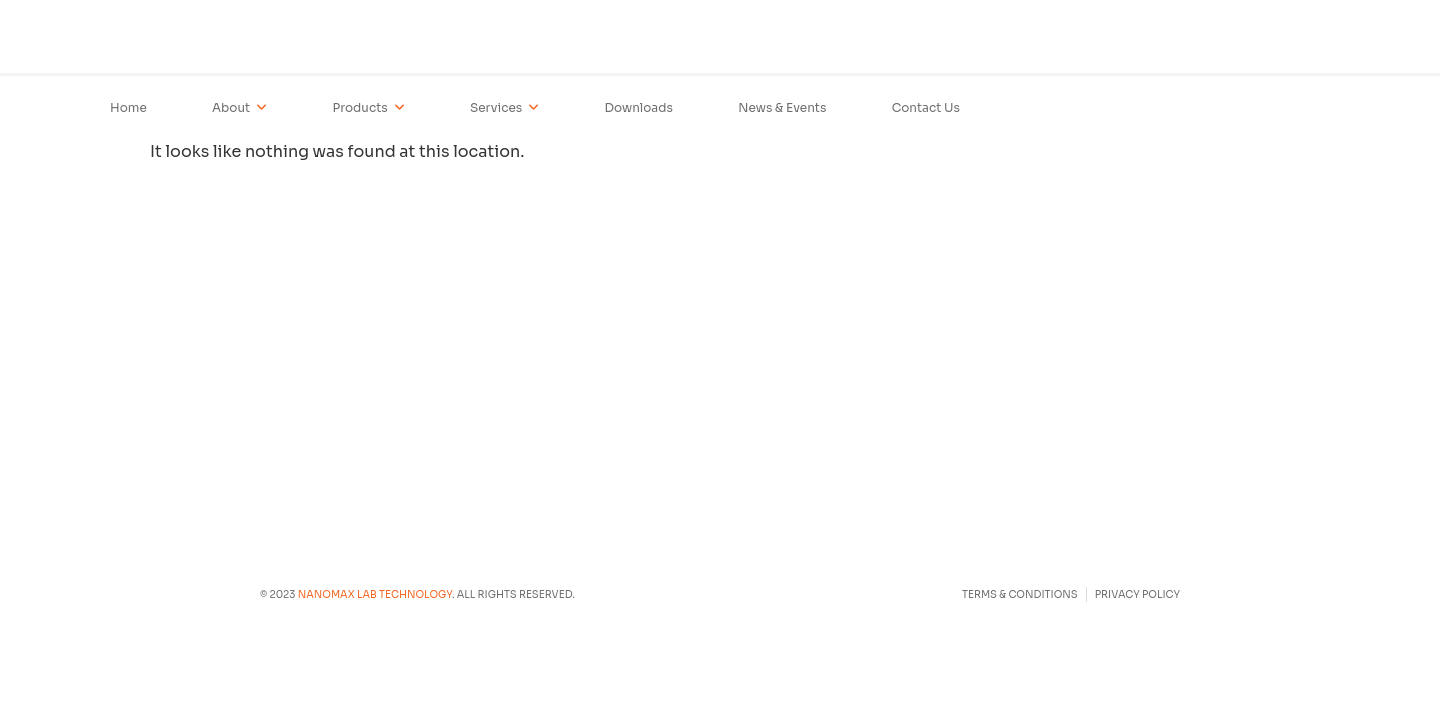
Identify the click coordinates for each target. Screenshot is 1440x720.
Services (504, 108)
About (239, 108)
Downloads (638, 107)
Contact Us (926, 107)
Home (128, 107)
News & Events (782, 107)
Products (368, 108)
